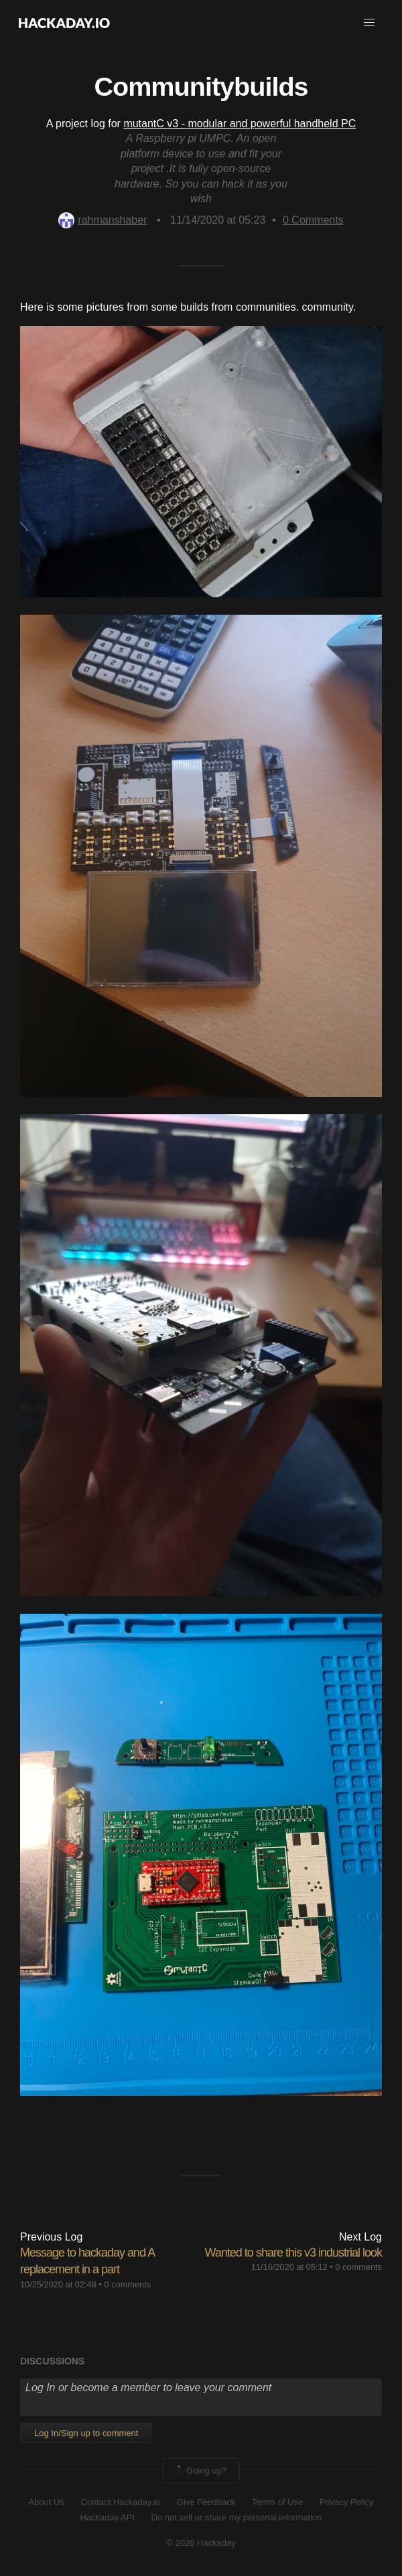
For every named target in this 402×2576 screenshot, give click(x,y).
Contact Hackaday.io (120, 2502)
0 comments (127, 2284)
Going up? (200, 2471)
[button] (369, 23)
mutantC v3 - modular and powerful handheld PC (239, 123)
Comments (313, 220)
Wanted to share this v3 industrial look (294, 2252)
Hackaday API (107, 2517)
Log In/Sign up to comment (86, 2433)
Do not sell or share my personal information (236, 2517)
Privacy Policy (347, 2502)
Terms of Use (278, 2502)
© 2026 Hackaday (201, 2543)
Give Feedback (206, 2502)
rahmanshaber (102, 220)
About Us (46, 2502)
